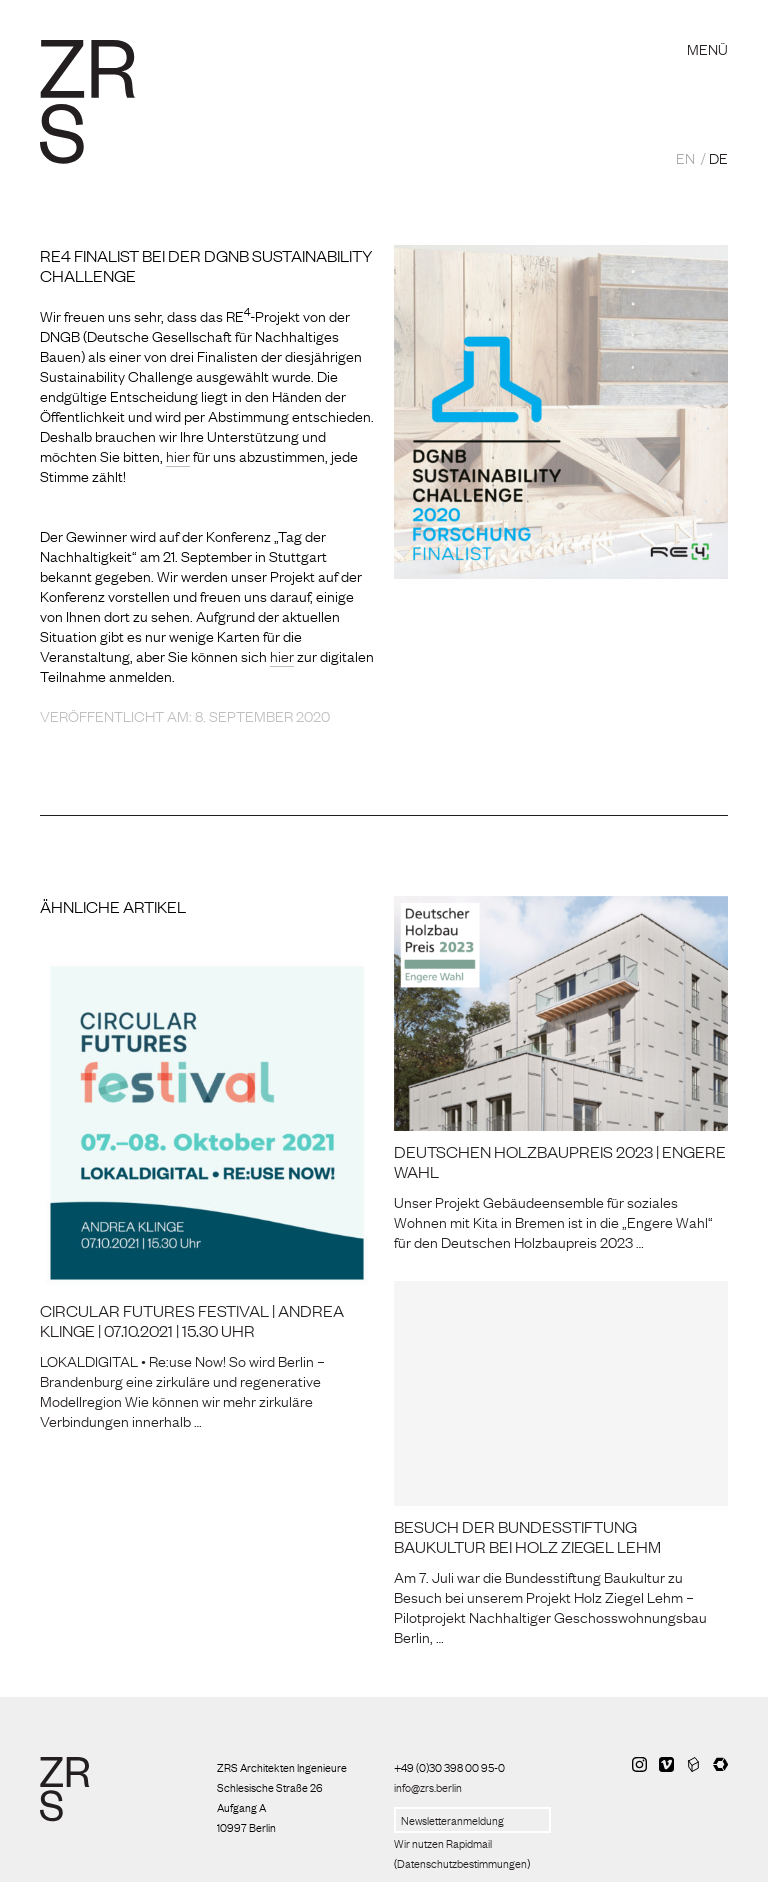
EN (685, 157)
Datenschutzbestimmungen (462, 1863)
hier (178, 455)
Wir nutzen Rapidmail (443, 1843)
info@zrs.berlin (428, 1787)
